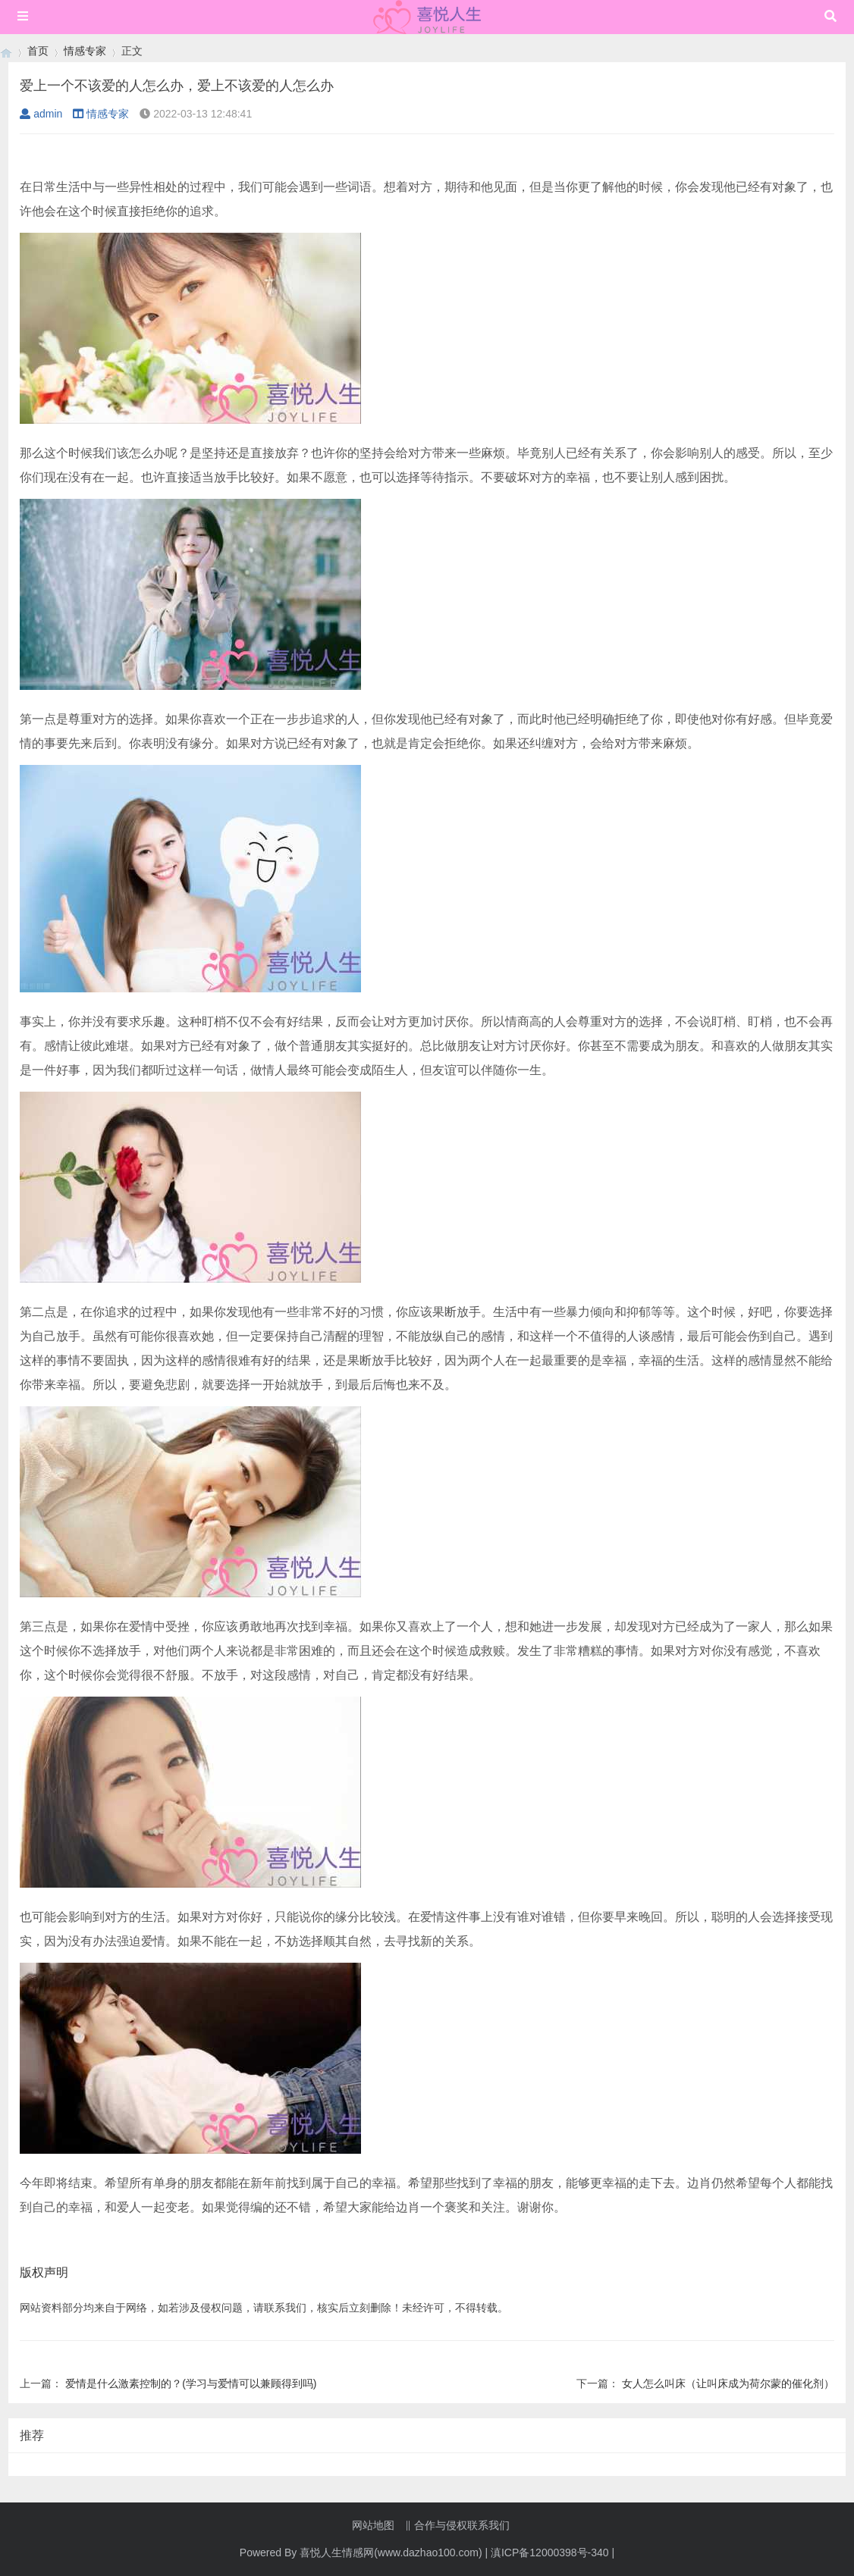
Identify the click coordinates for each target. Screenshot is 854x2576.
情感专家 (85, 51)
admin (41, 114)
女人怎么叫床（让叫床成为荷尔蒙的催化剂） (728, 2383)
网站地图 (373, 2525)
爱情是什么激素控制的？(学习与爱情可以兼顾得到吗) (190, 2383)
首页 (38, 51)
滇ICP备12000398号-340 (550, 2552)
